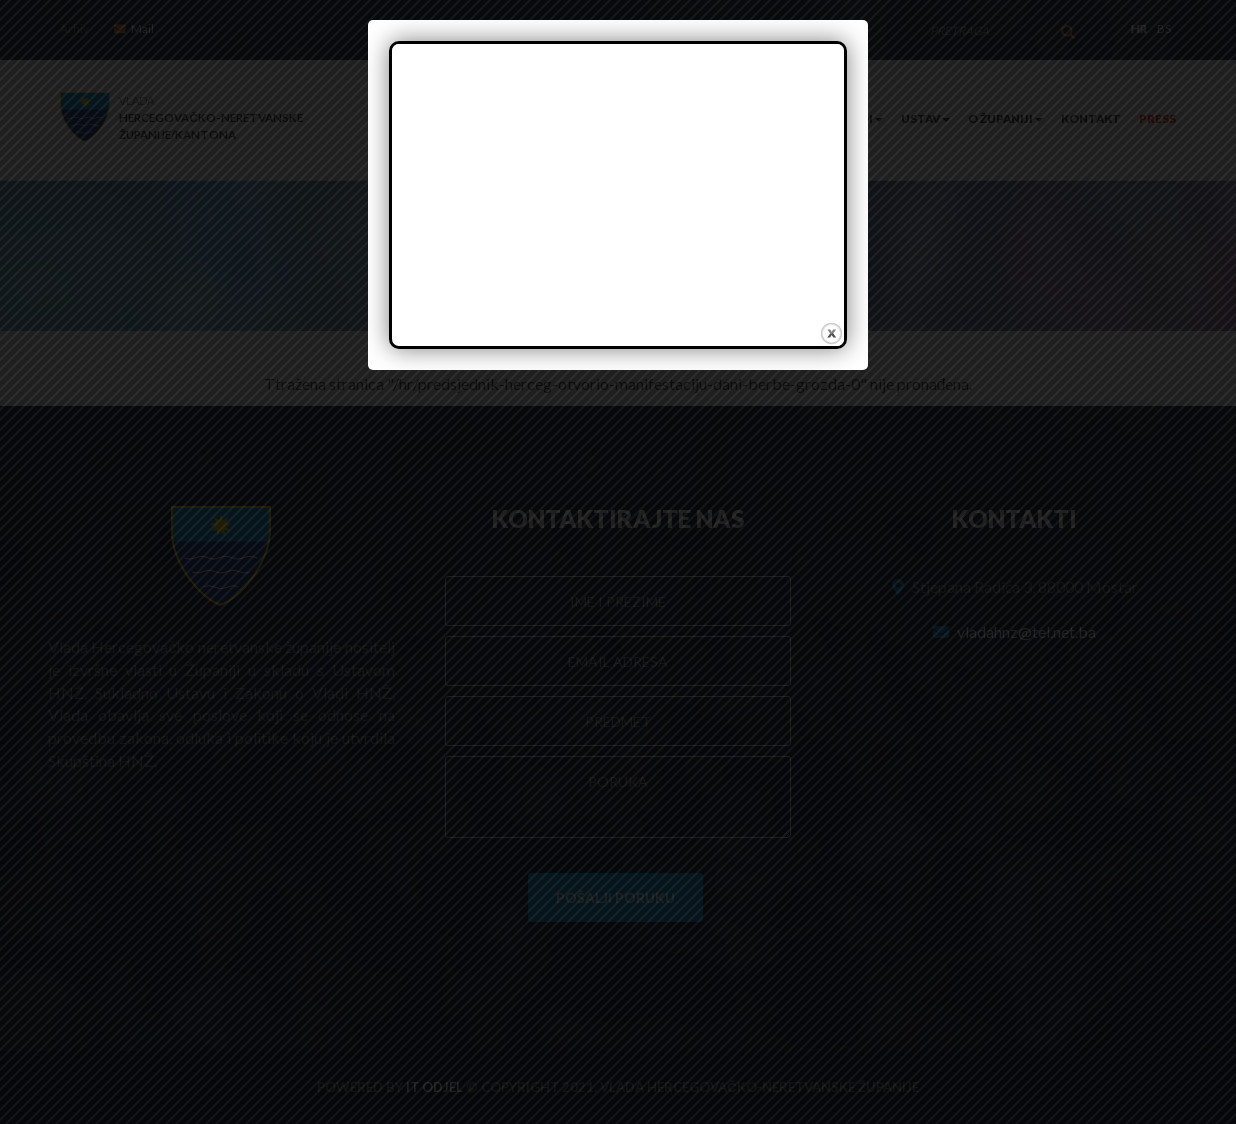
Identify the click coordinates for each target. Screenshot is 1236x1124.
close (830, 333)
